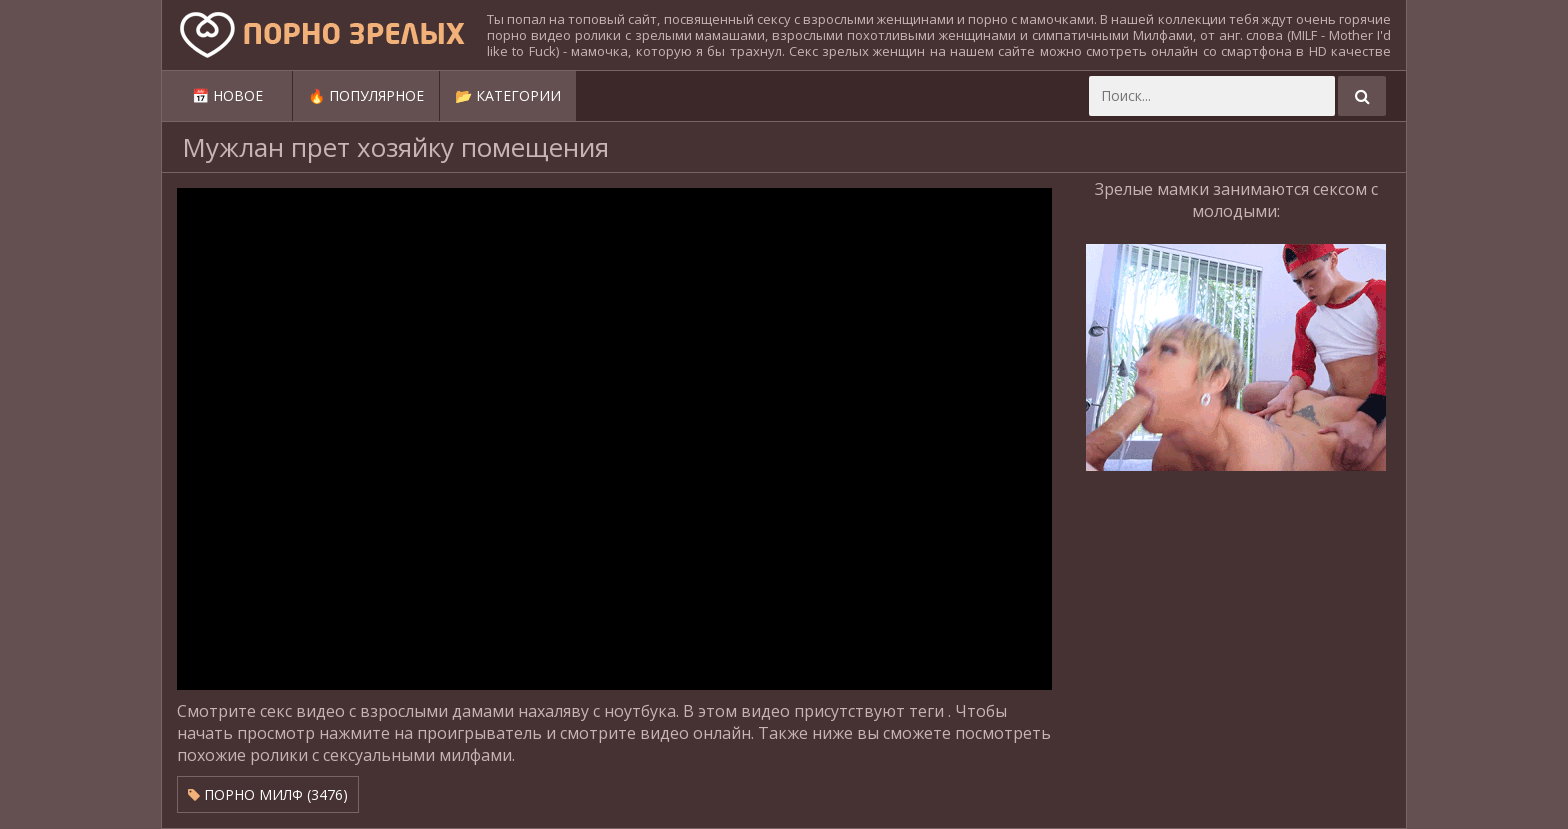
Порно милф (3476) (268, 794)
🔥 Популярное (366, 95)
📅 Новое (227, 95)
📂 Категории (508, 95)
